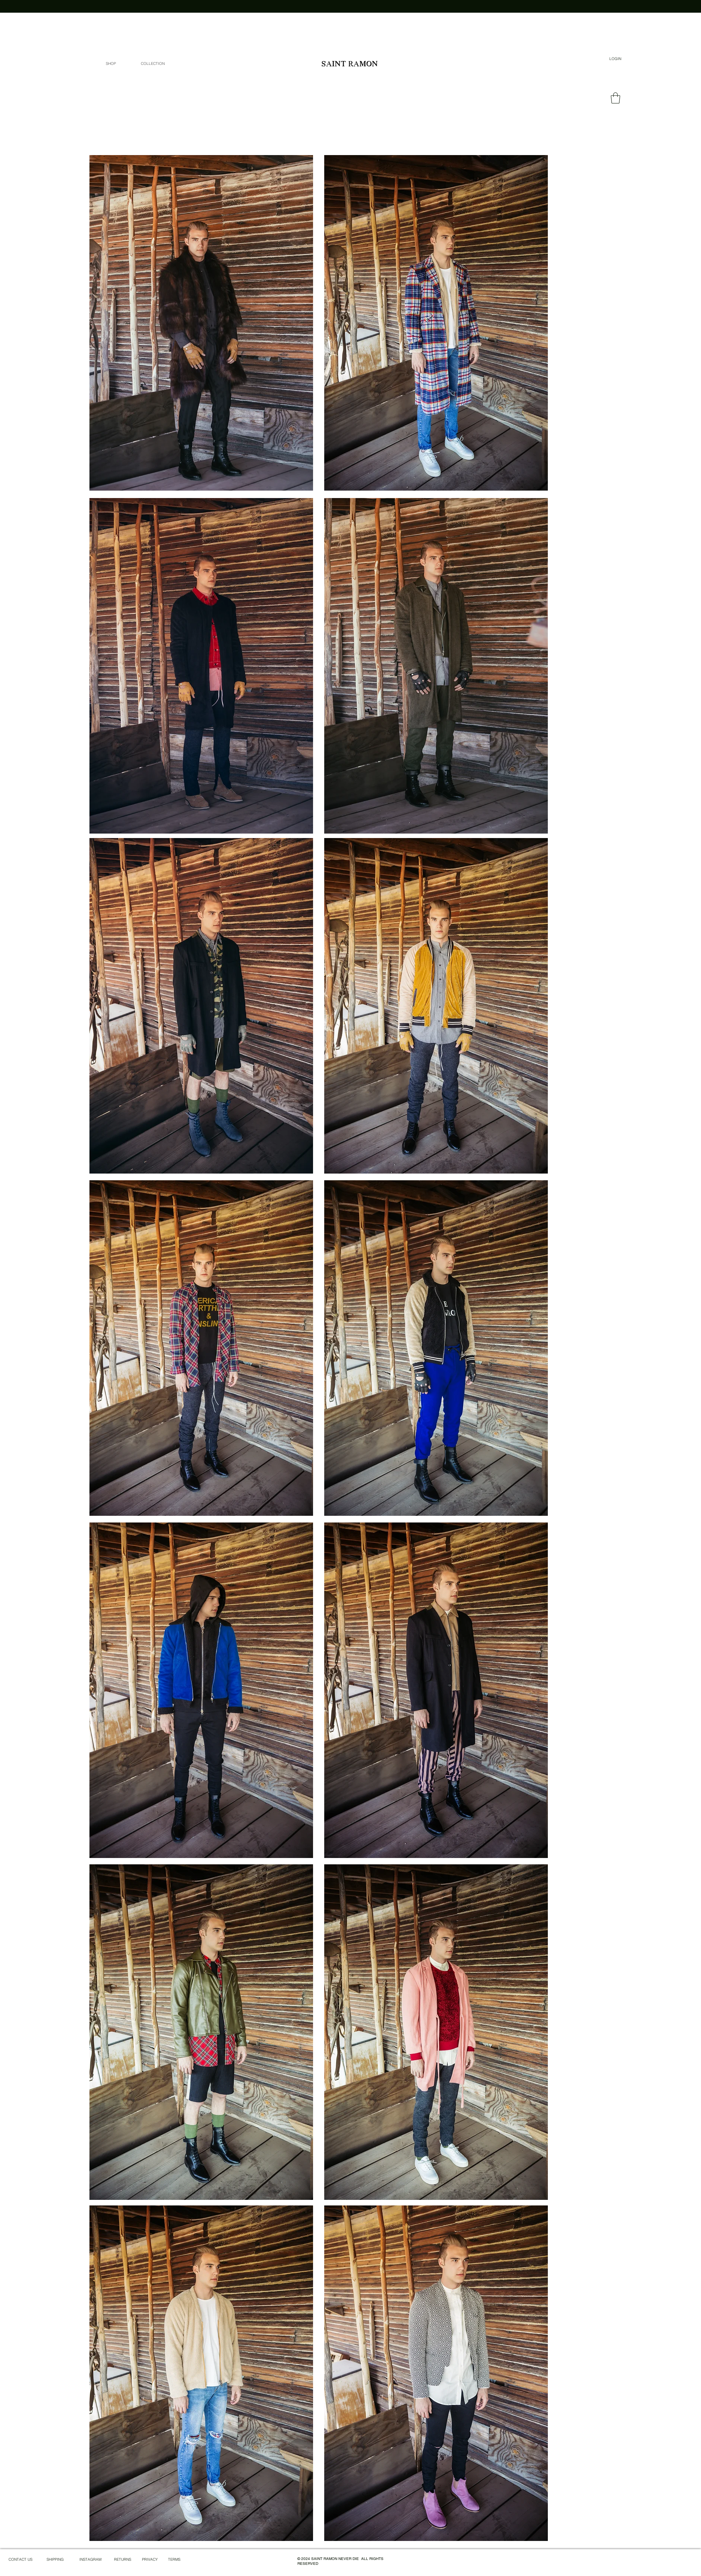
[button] (152, 63)
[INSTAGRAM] (90, 2559)
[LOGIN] (615, 59)
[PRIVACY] (150, 2559)
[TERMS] (174, 2559)
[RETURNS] (123, 2559)
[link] (615, 98)
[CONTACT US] (20, 2559)
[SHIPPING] (55, 2559)
